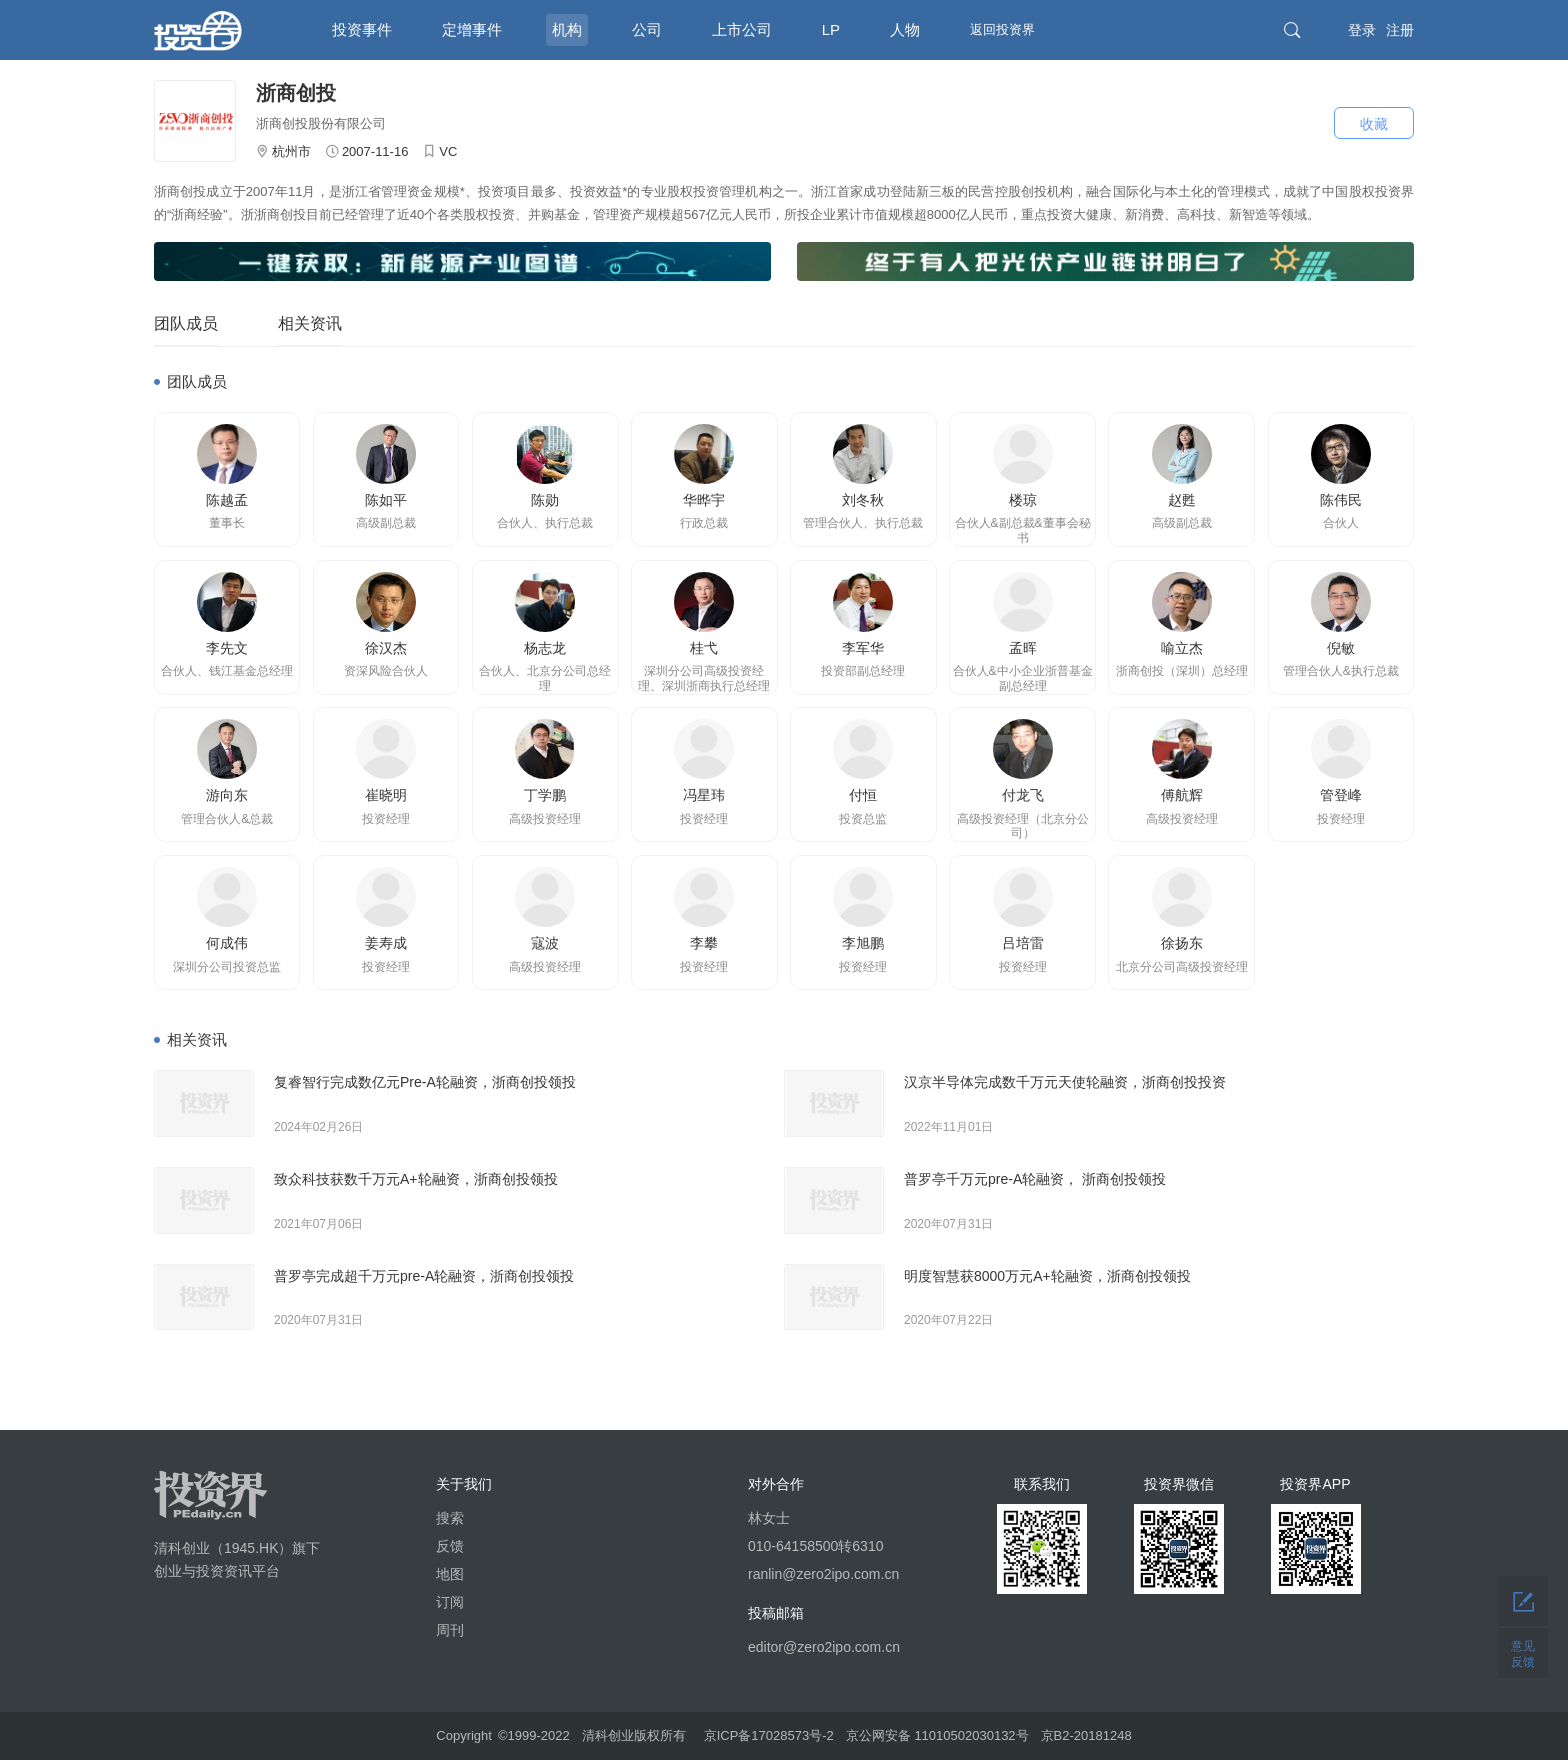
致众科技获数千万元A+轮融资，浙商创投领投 (416, 1179)
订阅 (450, 1602)
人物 (905, 29)
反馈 (450, 1546)
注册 (1400, 30)
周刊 (450, 1630)
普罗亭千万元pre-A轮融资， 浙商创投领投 (1035, 1179)
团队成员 (186, 323)
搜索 (450, 1518)
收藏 (1374, 124)
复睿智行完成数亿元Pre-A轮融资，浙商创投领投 (425, 1082)
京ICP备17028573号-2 (769, 1735)
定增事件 (472, 29)
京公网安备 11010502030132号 (937, 1735)
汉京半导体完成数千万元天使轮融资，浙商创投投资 (1065, 1082)
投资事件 (362, 29)
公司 (647, 29)
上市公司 (742, 29)
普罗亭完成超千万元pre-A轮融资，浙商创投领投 (424, 1276)
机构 (567, 29)
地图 (450, 1574)
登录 (1362, 30)
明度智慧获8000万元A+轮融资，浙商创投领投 (1047, 1276)
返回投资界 (1002, 29)
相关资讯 (310, 323)
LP (831, 29)
